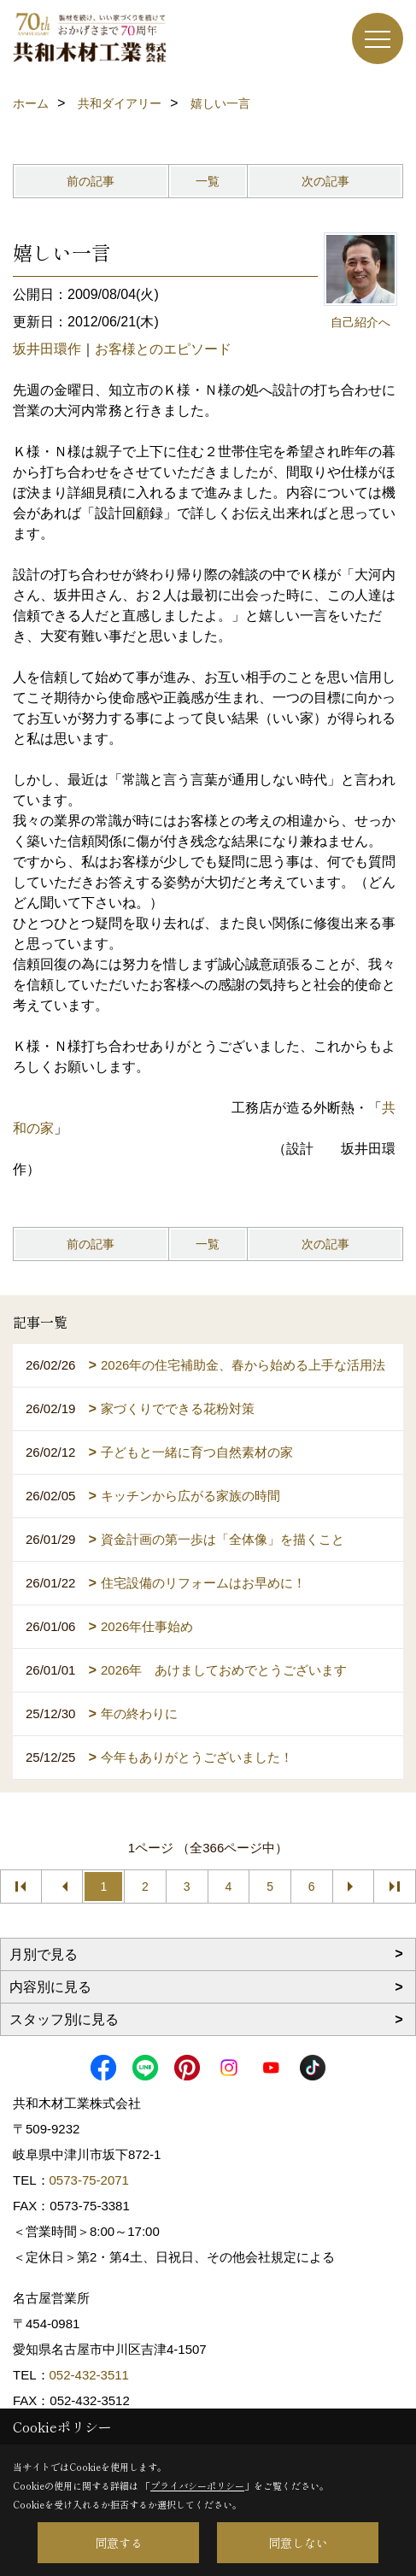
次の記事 (325, 181)
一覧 (208, 181)
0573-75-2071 (89, 2180)
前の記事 (90, 181)
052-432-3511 (91, 2375)
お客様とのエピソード (163, 349)
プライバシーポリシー (197, 2485)
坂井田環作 (47, 349)
